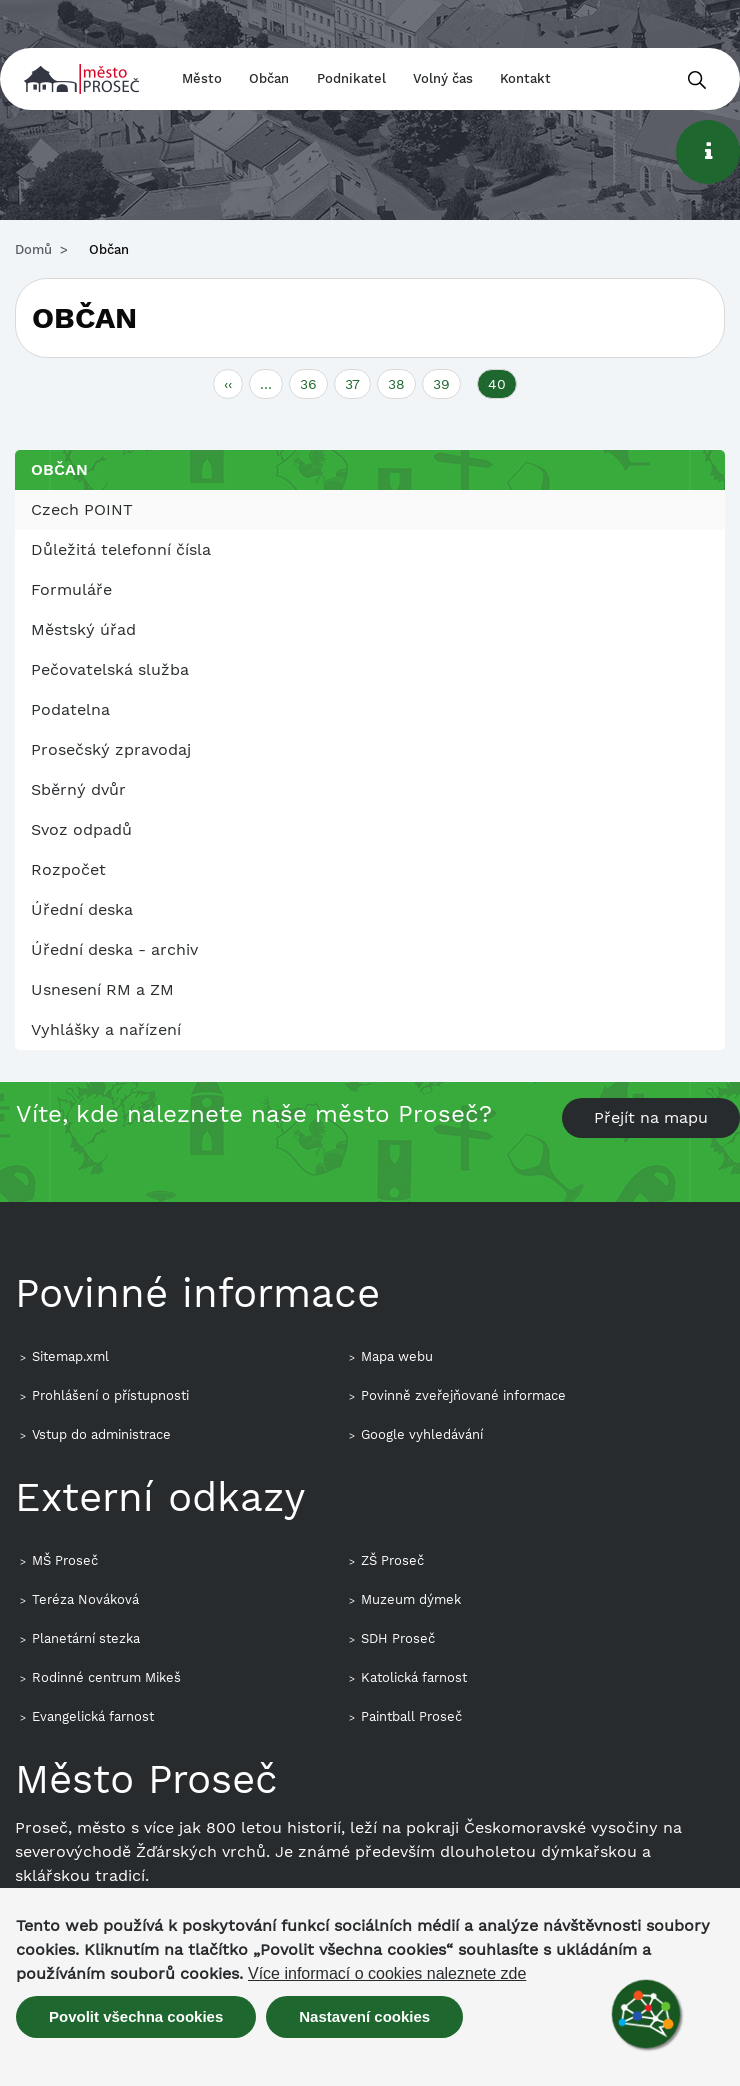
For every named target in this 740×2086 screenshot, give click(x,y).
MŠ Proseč (65, 1560)
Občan (269, 78)
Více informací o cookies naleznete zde (387, 1974)
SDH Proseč (398, 1638)
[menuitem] (370, 510)
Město (202, 78)
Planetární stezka (86, 1638)
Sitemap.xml (70, 1356)
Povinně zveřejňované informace (463, 1395)
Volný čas (443, 78)
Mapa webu (397, 1356)
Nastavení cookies (364, 2016)
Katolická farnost (414, 1677)
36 (314, 382)
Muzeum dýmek (411, 1599)
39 (447, 382)
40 (502, 386)
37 (358, 382)
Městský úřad (83, 629)
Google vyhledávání (422, 1434)
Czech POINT (82, 509)
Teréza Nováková (85, 1599)
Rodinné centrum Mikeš (106, 1677)
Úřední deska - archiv (114, 949)
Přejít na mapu (651, 1117)
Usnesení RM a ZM (102, 989)
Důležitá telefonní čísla (121, 549)
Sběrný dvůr (78, 789)
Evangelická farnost (93, 1716)
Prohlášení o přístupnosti (110, 1395)
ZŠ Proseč (392, 1560)
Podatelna (70, 709)
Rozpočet (68, 869)
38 (402, 382)
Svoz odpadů (81, 829)
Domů (33, 249)
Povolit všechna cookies (136, 2016)
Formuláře (71, 589)
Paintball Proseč (411, 1716)
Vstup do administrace (101, 1434)
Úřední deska (82, 909)
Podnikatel (351, 78)
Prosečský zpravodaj (111, 749)
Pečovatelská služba (110, 669)
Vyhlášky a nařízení (106, 1029)
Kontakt (525, 78)
